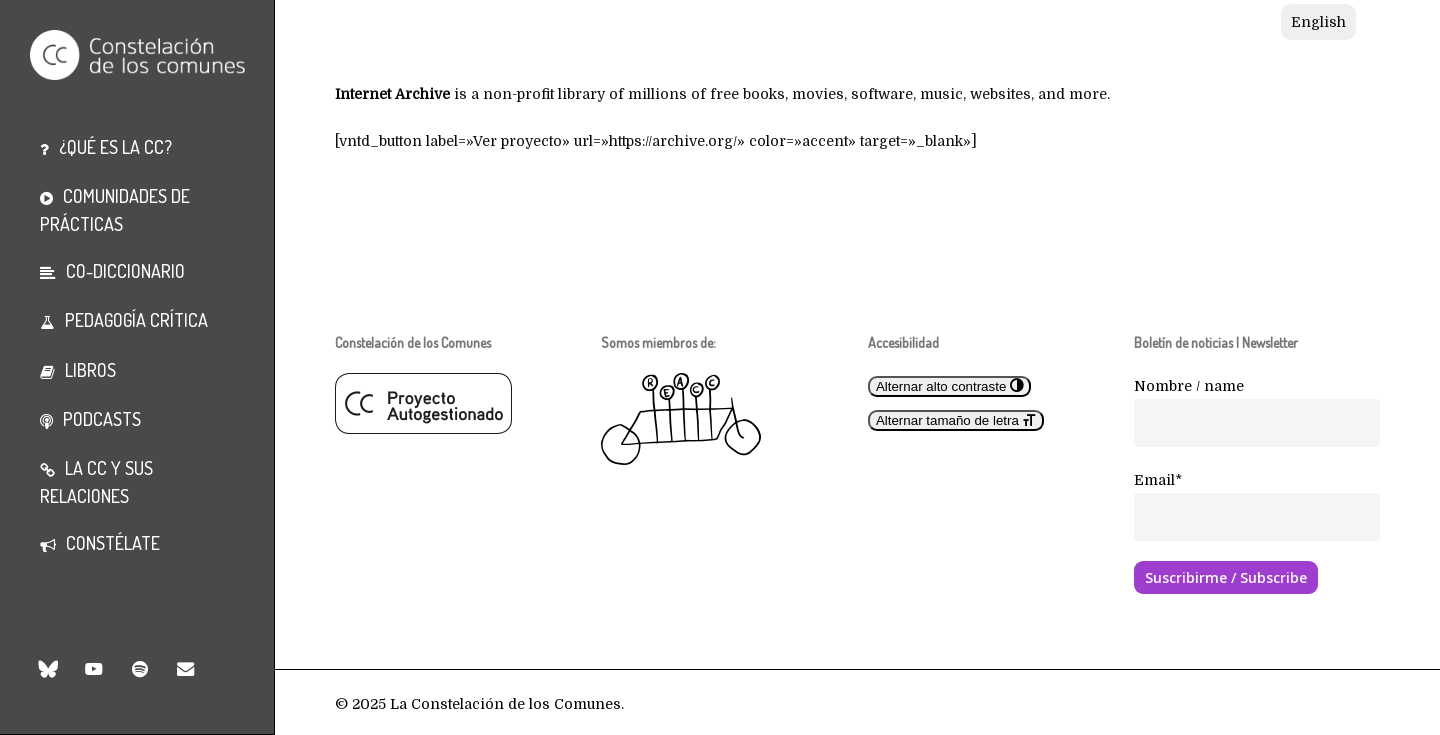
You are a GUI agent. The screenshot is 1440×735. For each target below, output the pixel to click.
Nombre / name (1189, 386)
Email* (1158, 480)
